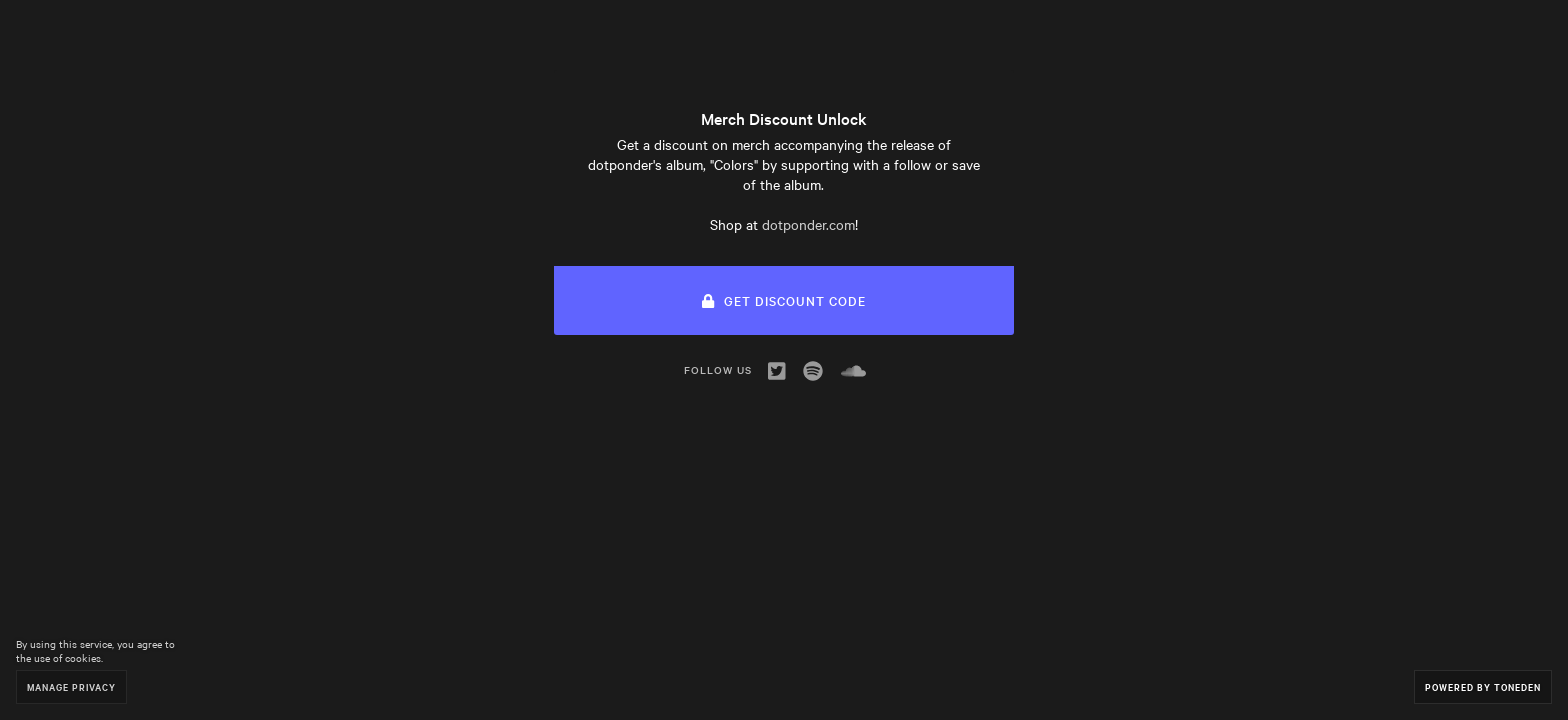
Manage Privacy (71, 686)
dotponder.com (808, 224)
